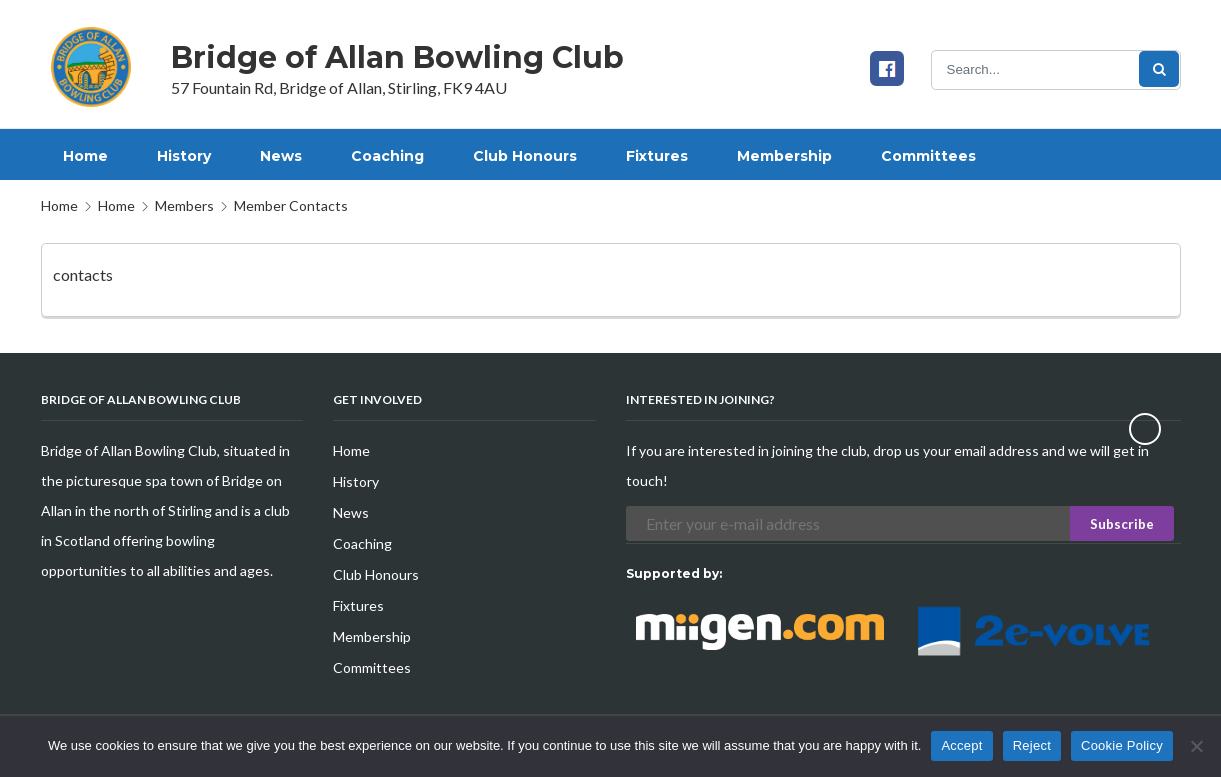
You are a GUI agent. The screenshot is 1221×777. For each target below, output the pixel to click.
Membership (372, 636)
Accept (961, 745)
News (351, 512)
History (356, 481)
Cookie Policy (1122, 745)
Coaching (362, 543)
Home (59, 205)
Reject (1032, 745)
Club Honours (376, 574)
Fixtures (358, 605)
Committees (372, 667)
